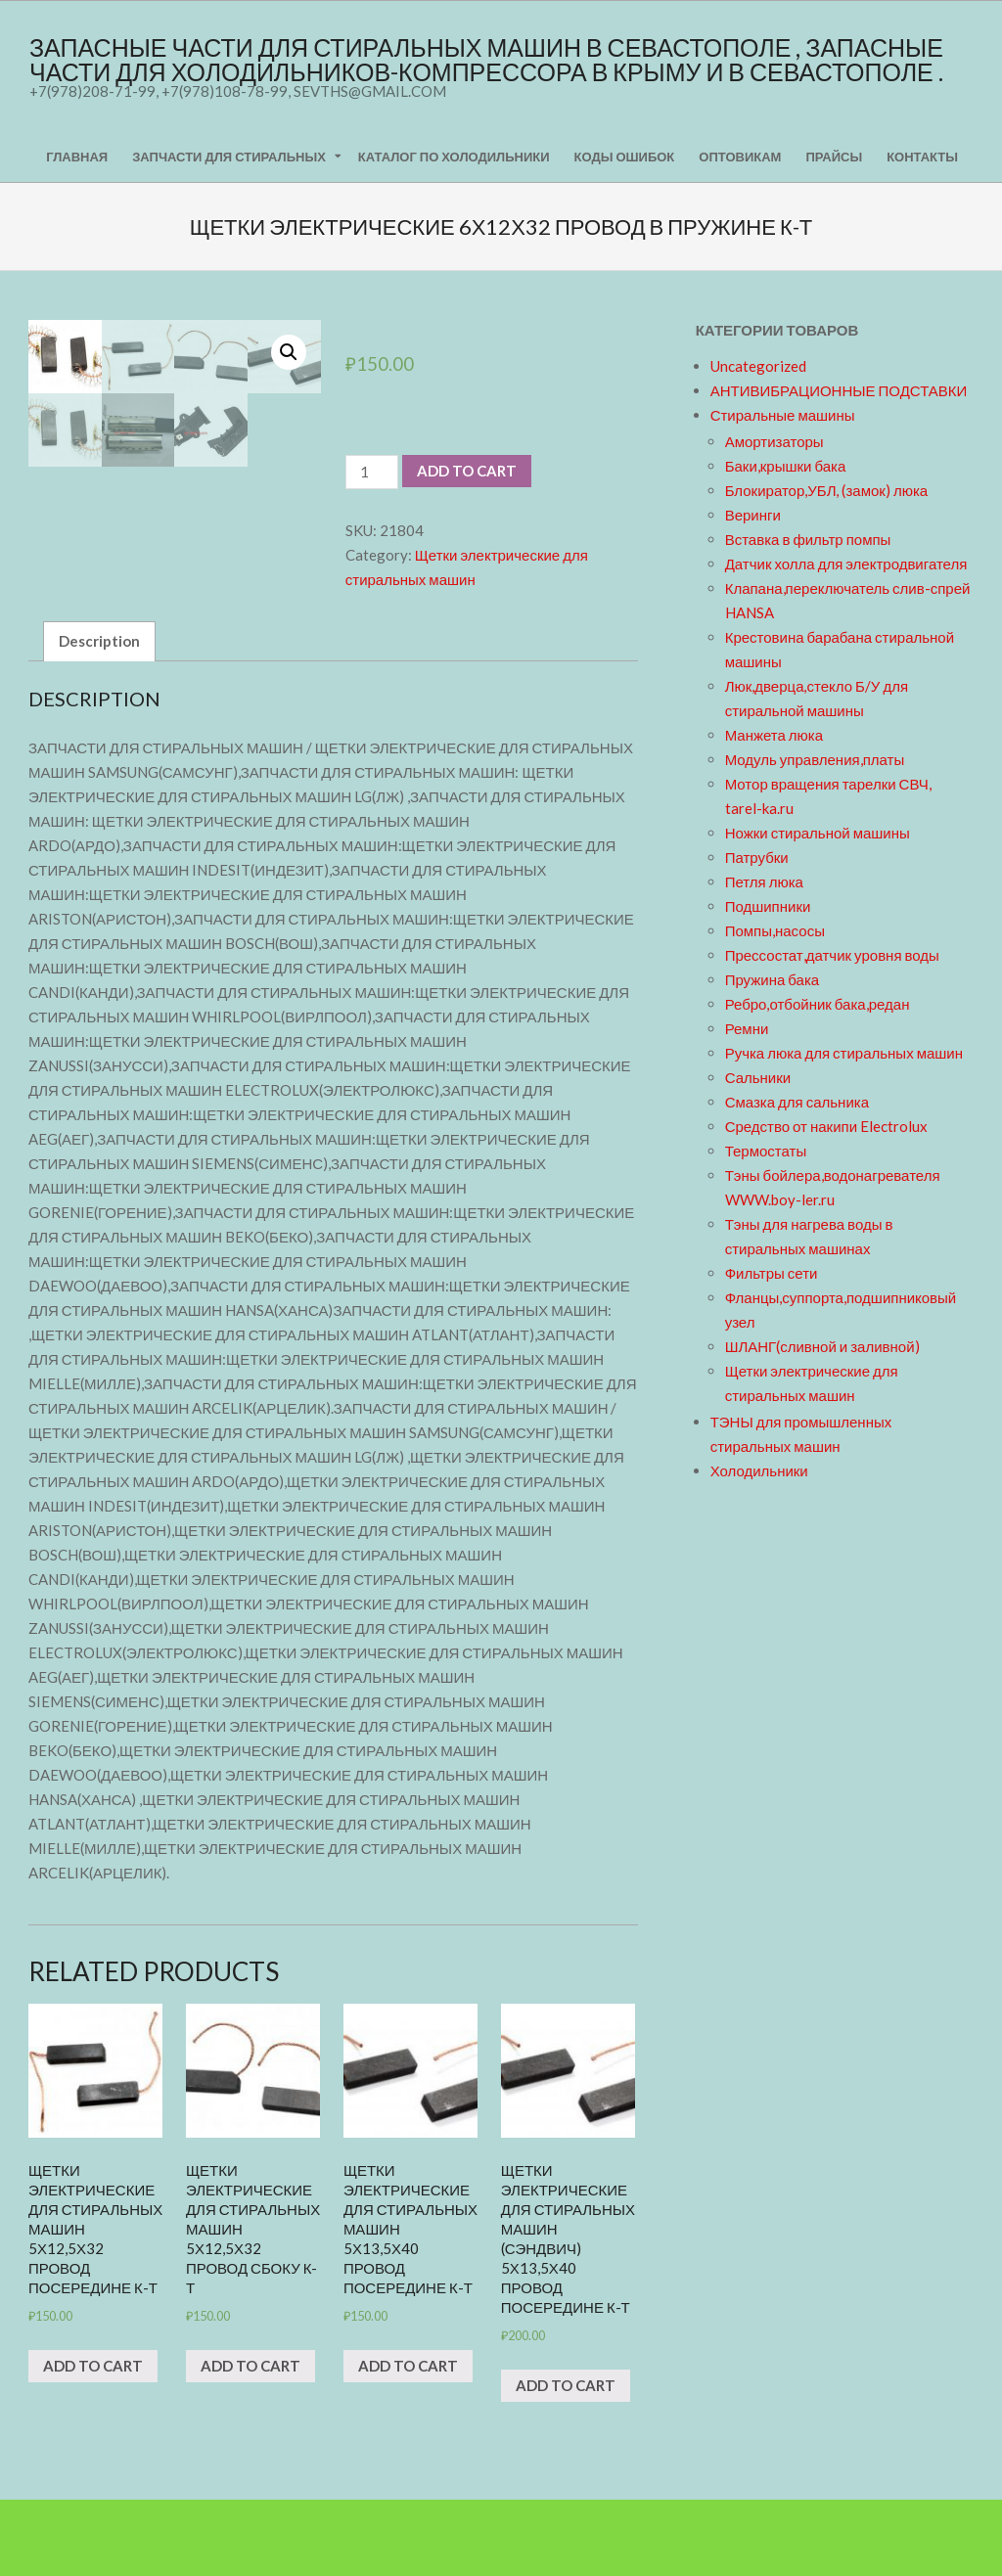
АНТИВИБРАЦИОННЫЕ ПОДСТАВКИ (839, 390)
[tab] (99, 718)
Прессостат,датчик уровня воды (832, 955)
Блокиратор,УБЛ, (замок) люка (827, 490)
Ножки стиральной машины (817, 832)
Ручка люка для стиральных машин (844, 1053)
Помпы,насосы (775, 930)
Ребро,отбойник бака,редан (817, 1004)
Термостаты (766, 1150)
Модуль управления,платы (815, 759)
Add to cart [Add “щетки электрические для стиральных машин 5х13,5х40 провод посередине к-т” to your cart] (408, 2442)
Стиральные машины (782, 415)
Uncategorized (758, 366)
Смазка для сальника (797, 1101)
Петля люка (764, 881)
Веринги (753, 514)
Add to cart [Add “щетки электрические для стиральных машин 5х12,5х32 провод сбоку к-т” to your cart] (250, 2442)
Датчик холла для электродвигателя (846, 563)
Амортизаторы (774, 441)
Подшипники (768, 906)
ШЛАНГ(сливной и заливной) (822, 1346)
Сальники (758, 1077)
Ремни (747, 1028)
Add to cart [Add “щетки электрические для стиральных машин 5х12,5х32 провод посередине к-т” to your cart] (93, 2442)
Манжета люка (774, 735)
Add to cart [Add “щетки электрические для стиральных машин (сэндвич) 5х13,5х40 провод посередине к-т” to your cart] (565, 2461)
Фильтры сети (771, 1273)
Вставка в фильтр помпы (808, 539)
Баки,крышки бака (785, 466)
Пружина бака (772, 979)
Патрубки (757, 857)
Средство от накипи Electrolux (826, 1126)
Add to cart (467, 470)
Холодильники (759, 1470)
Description (99, 717)
